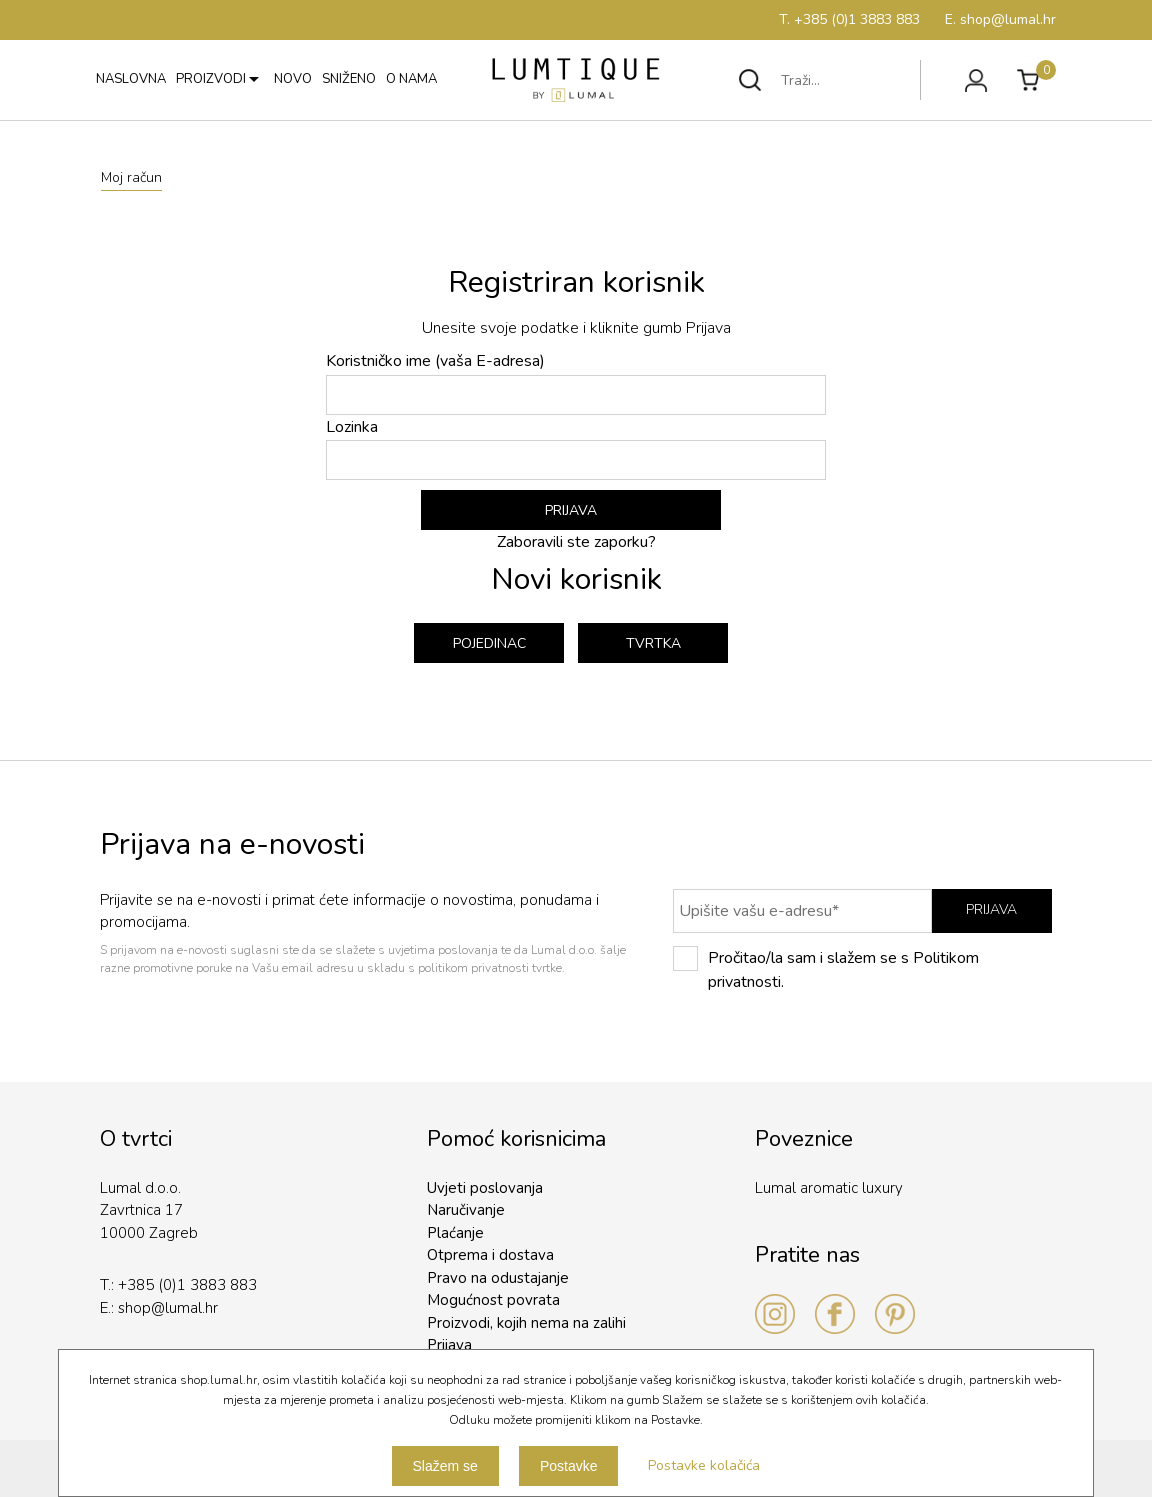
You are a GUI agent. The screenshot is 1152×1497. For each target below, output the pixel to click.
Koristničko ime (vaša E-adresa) (576, 382)
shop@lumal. (161, 1308)
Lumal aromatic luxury (829, 1188)
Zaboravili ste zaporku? (576, 542)
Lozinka (576, 448)
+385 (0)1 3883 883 (187, 1285)
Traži (750, 80)
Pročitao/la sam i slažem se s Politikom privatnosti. (826, 969)
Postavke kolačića (704, 1465)
